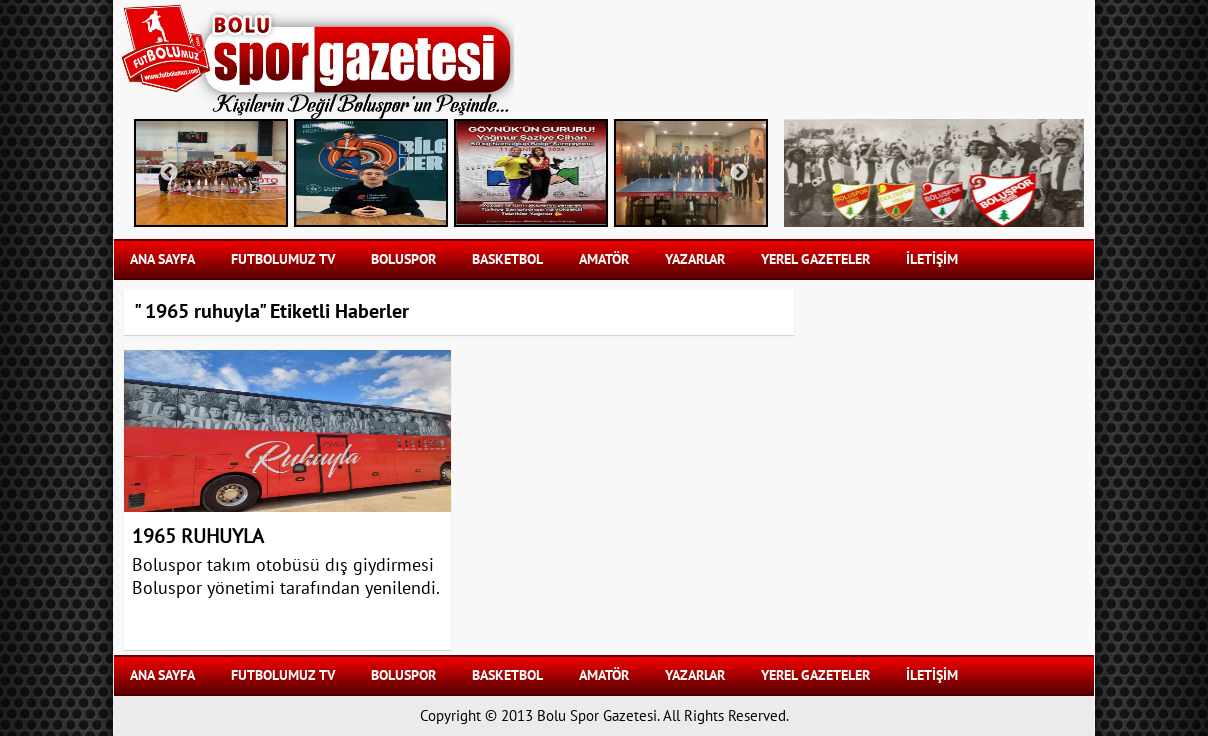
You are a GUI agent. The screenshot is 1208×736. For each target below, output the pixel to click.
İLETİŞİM (932, 259)
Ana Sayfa (162, 259)
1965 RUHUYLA (198, 537)
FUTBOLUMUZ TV (283, 259)
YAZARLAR (695, 259)
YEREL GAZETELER (815, 259)
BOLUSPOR (403, 259)
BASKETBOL (507, 259)
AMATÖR (604, 259)
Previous (169, 173)
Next (739, 173)
